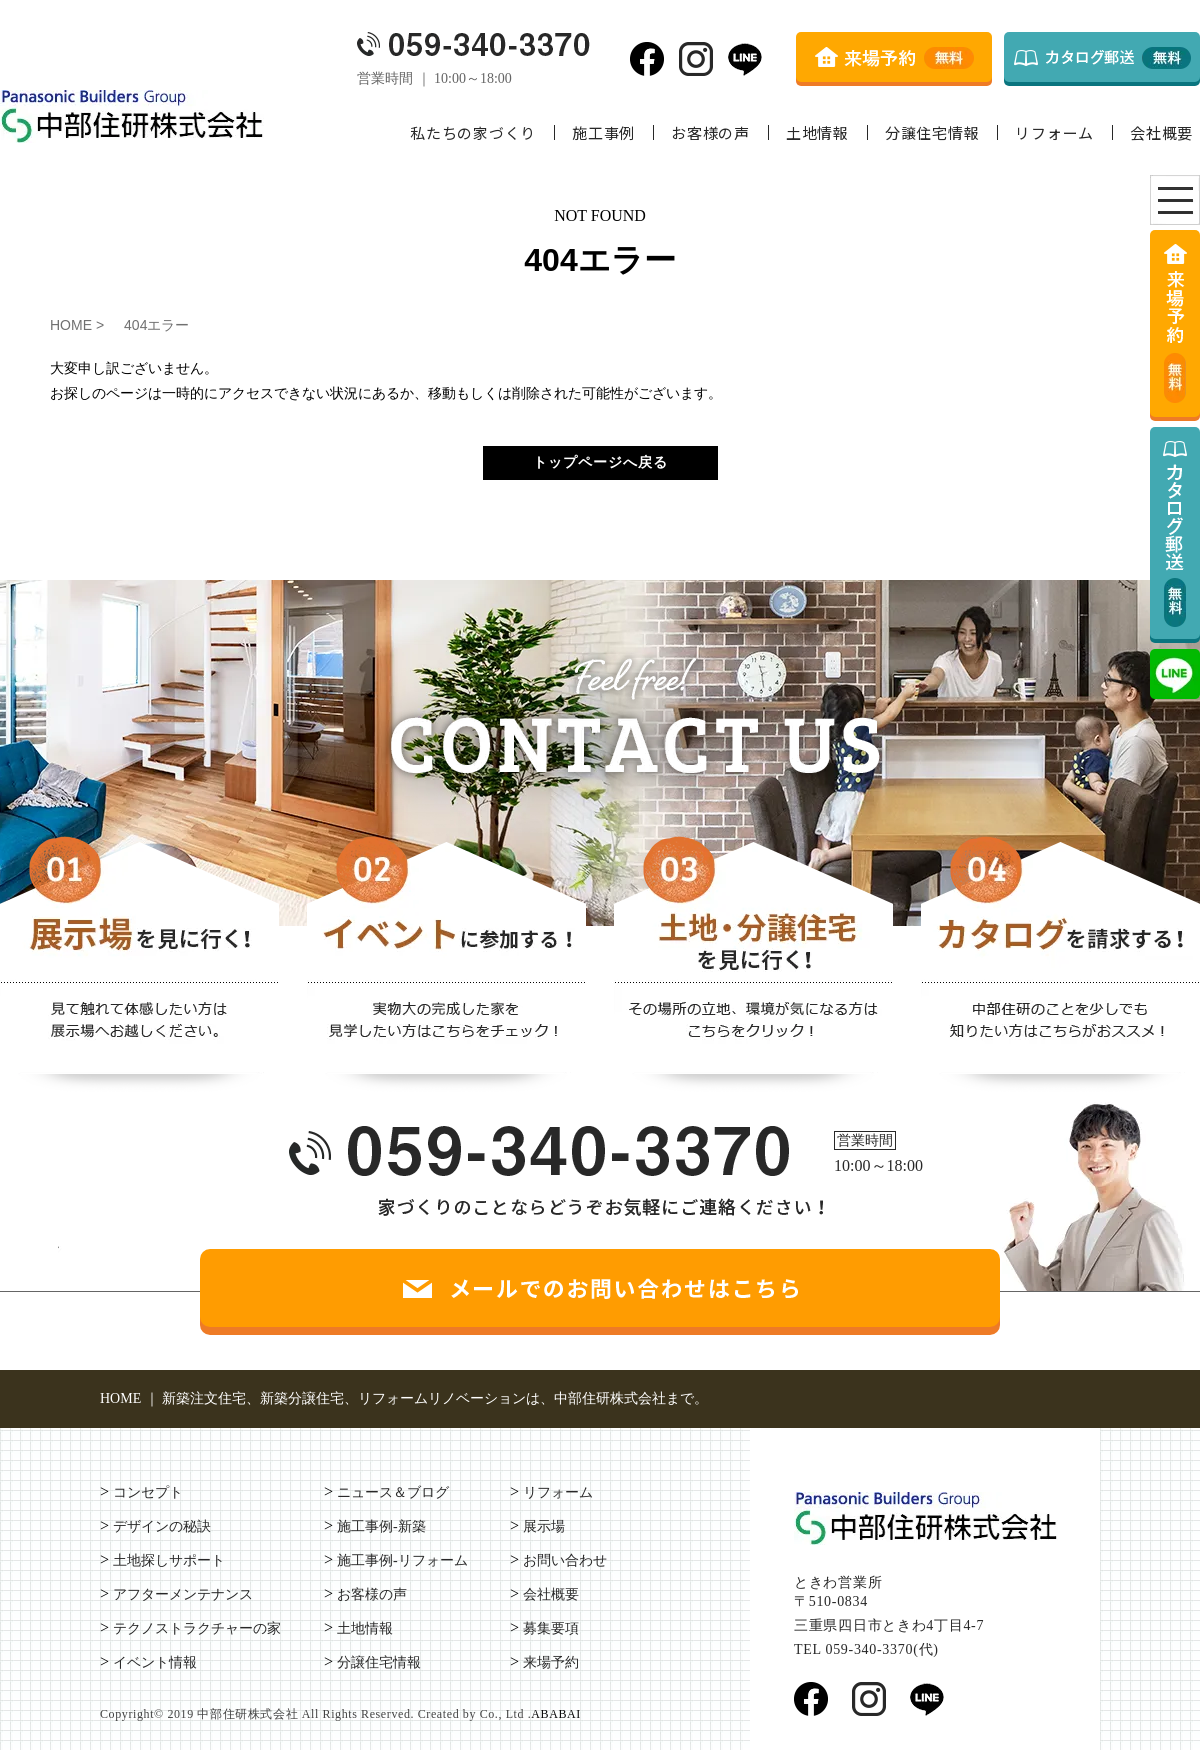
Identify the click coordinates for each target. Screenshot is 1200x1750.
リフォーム (1054, 132)
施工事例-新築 (381, 1526)
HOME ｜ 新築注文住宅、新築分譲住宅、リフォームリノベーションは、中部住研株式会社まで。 (404, 1398)
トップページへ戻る (600, 462)
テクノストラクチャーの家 (197, 1628)
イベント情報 (155, 1662)
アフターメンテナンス (183, 1594)
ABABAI (556, 1714)
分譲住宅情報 (932, 132)
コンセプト (148, 1492)
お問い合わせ (565, 1560)
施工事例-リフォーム (402, 1560)
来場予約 (551, 1662)
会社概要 (1161, 132)
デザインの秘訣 (162, 1526)
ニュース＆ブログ (393, 1492)
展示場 (544, 1526)
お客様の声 (710, 132)
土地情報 (817, 132)
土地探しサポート (169, 1560)
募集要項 (551, 1628)
